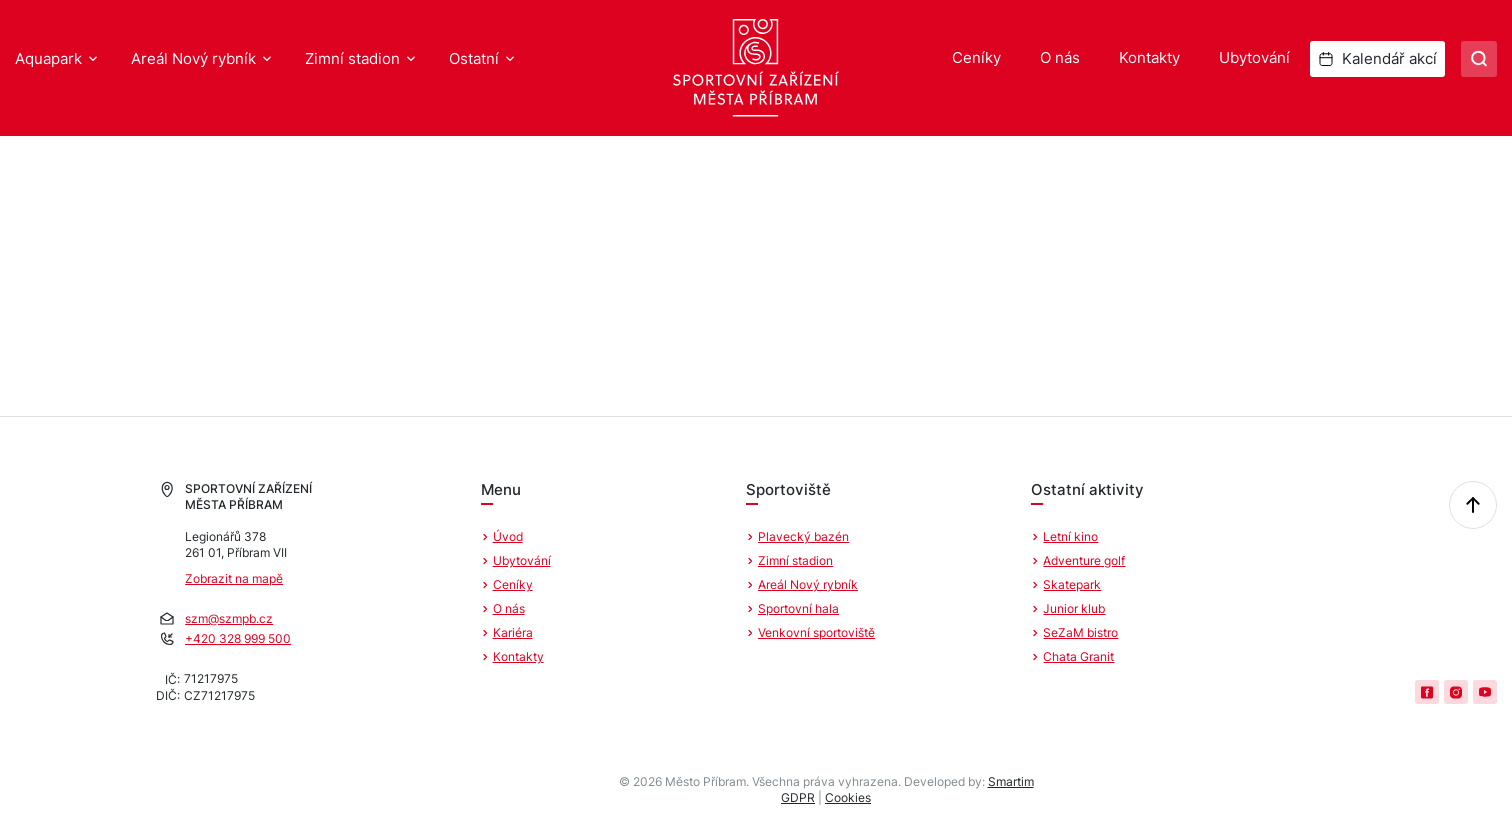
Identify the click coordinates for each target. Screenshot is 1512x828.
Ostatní (474, 58)
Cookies (848, 797)
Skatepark (1072, 584)
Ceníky (976, 57)
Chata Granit (1078, 656)
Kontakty (1149, 57)
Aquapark (48, 58)
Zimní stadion (352, 58)
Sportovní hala (798, 608)
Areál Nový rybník (193, 58)
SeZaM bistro (1080, 632)
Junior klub (1074, 608)
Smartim (1011, 781)
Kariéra (513, 632)
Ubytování (1254, 57)
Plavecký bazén (803, 536)
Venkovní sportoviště (816, 632)
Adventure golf (1084, 560)
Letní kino (1070, 536)
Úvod (508, 536)
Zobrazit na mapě (234, 578)
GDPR (798, 797)
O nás (1060, 57)
